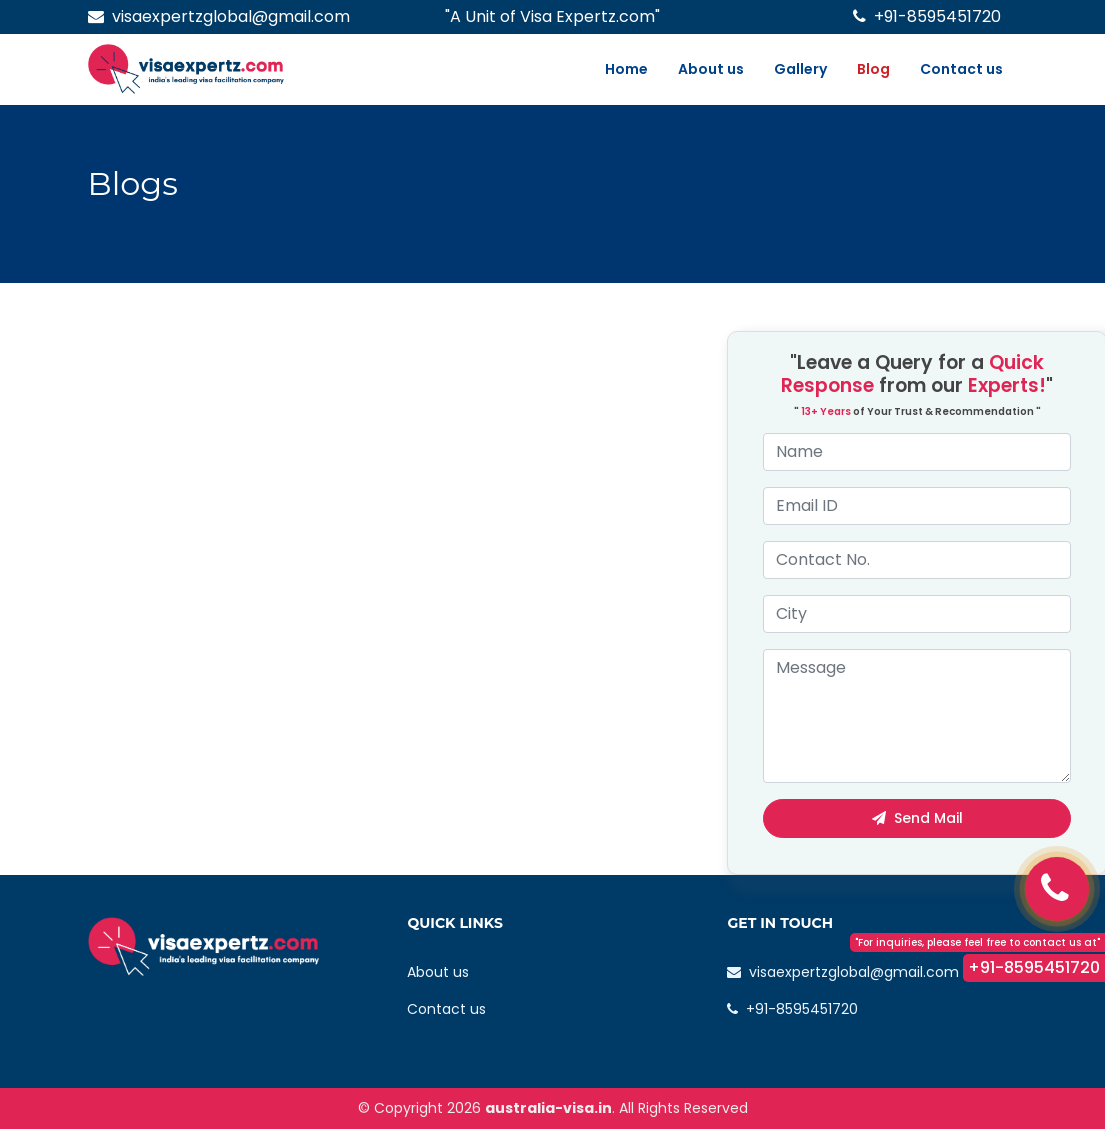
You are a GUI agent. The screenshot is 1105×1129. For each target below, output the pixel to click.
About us (711, 69)
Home (626, 69)
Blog (873, 69)
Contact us (961, 69)
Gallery (800, 69)
